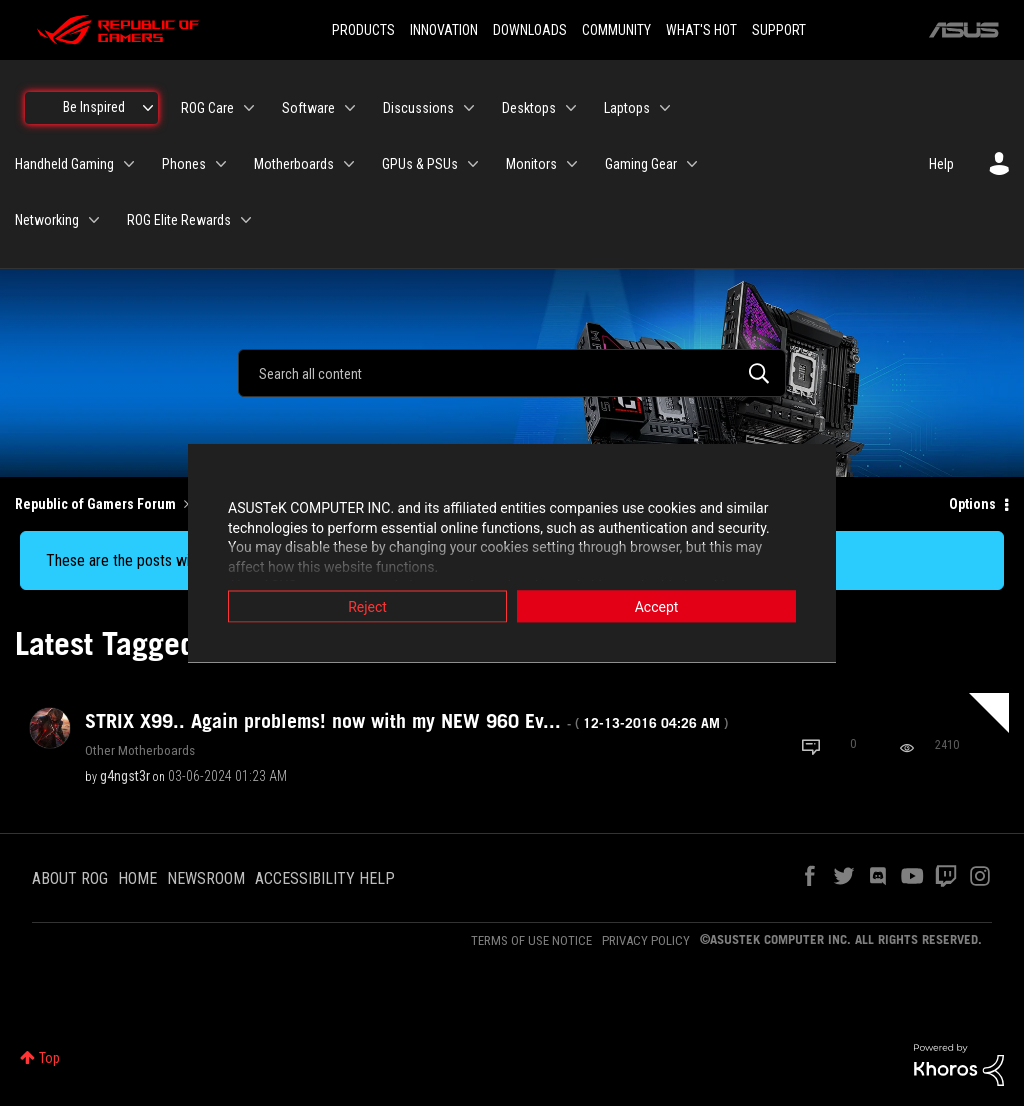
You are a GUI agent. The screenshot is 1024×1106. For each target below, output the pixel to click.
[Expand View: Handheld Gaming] (129, 164)
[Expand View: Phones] (221, 164)
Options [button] (972, 504)
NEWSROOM (206, 878)
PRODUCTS (363, 30)
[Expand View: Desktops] (571, 108)
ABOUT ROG (70, 878)
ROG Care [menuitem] (207, 108)
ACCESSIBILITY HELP (325, 878)
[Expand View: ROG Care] (249, 108)
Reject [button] (367, 607)
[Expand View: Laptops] (665, 108)
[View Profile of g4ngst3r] (125, 776)
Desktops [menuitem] (529, 108)
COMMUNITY (616, 30)
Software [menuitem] (308, 108)
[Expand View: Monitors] (572, 164)
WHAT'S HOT (701, 30)
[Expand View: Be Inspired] (148, 108)
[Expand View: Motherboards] (349, 164)
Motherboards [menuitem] (294, 164)
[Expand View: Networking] (94, 220)
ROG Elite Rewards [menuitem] (179, 220)
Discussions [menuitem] (418, 108)
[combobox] (512, 373)
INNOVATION (444, 30)
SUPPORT (779, 30)
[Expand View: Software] (350, 108)
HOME (137, 878)
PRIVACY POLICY (646, 940)
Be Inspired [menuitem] (94, 107)
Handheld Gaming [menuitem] (64, 164)
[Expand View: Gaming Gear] (692, 164)
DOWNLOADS (530, 30)
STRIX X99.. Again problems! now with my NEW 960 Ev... (406, 721)
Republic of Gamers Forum (95, 504)
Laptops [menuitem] (627, 108)
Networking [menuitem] (47, 220)
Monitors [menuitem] (531, 164)
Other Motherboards (140, 750)
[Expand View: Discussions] (469, 108)
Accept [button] (657, 607)
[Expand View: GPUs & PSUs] (473, 164)
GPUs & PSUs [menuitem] (420, 164)
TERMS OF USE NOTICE (531, 940)
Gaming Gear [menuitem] (641, 164)
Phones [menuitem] (184, 164)
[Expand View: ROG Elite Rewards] (246, 220)
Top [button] (49, 1058)
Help (941, 164)
